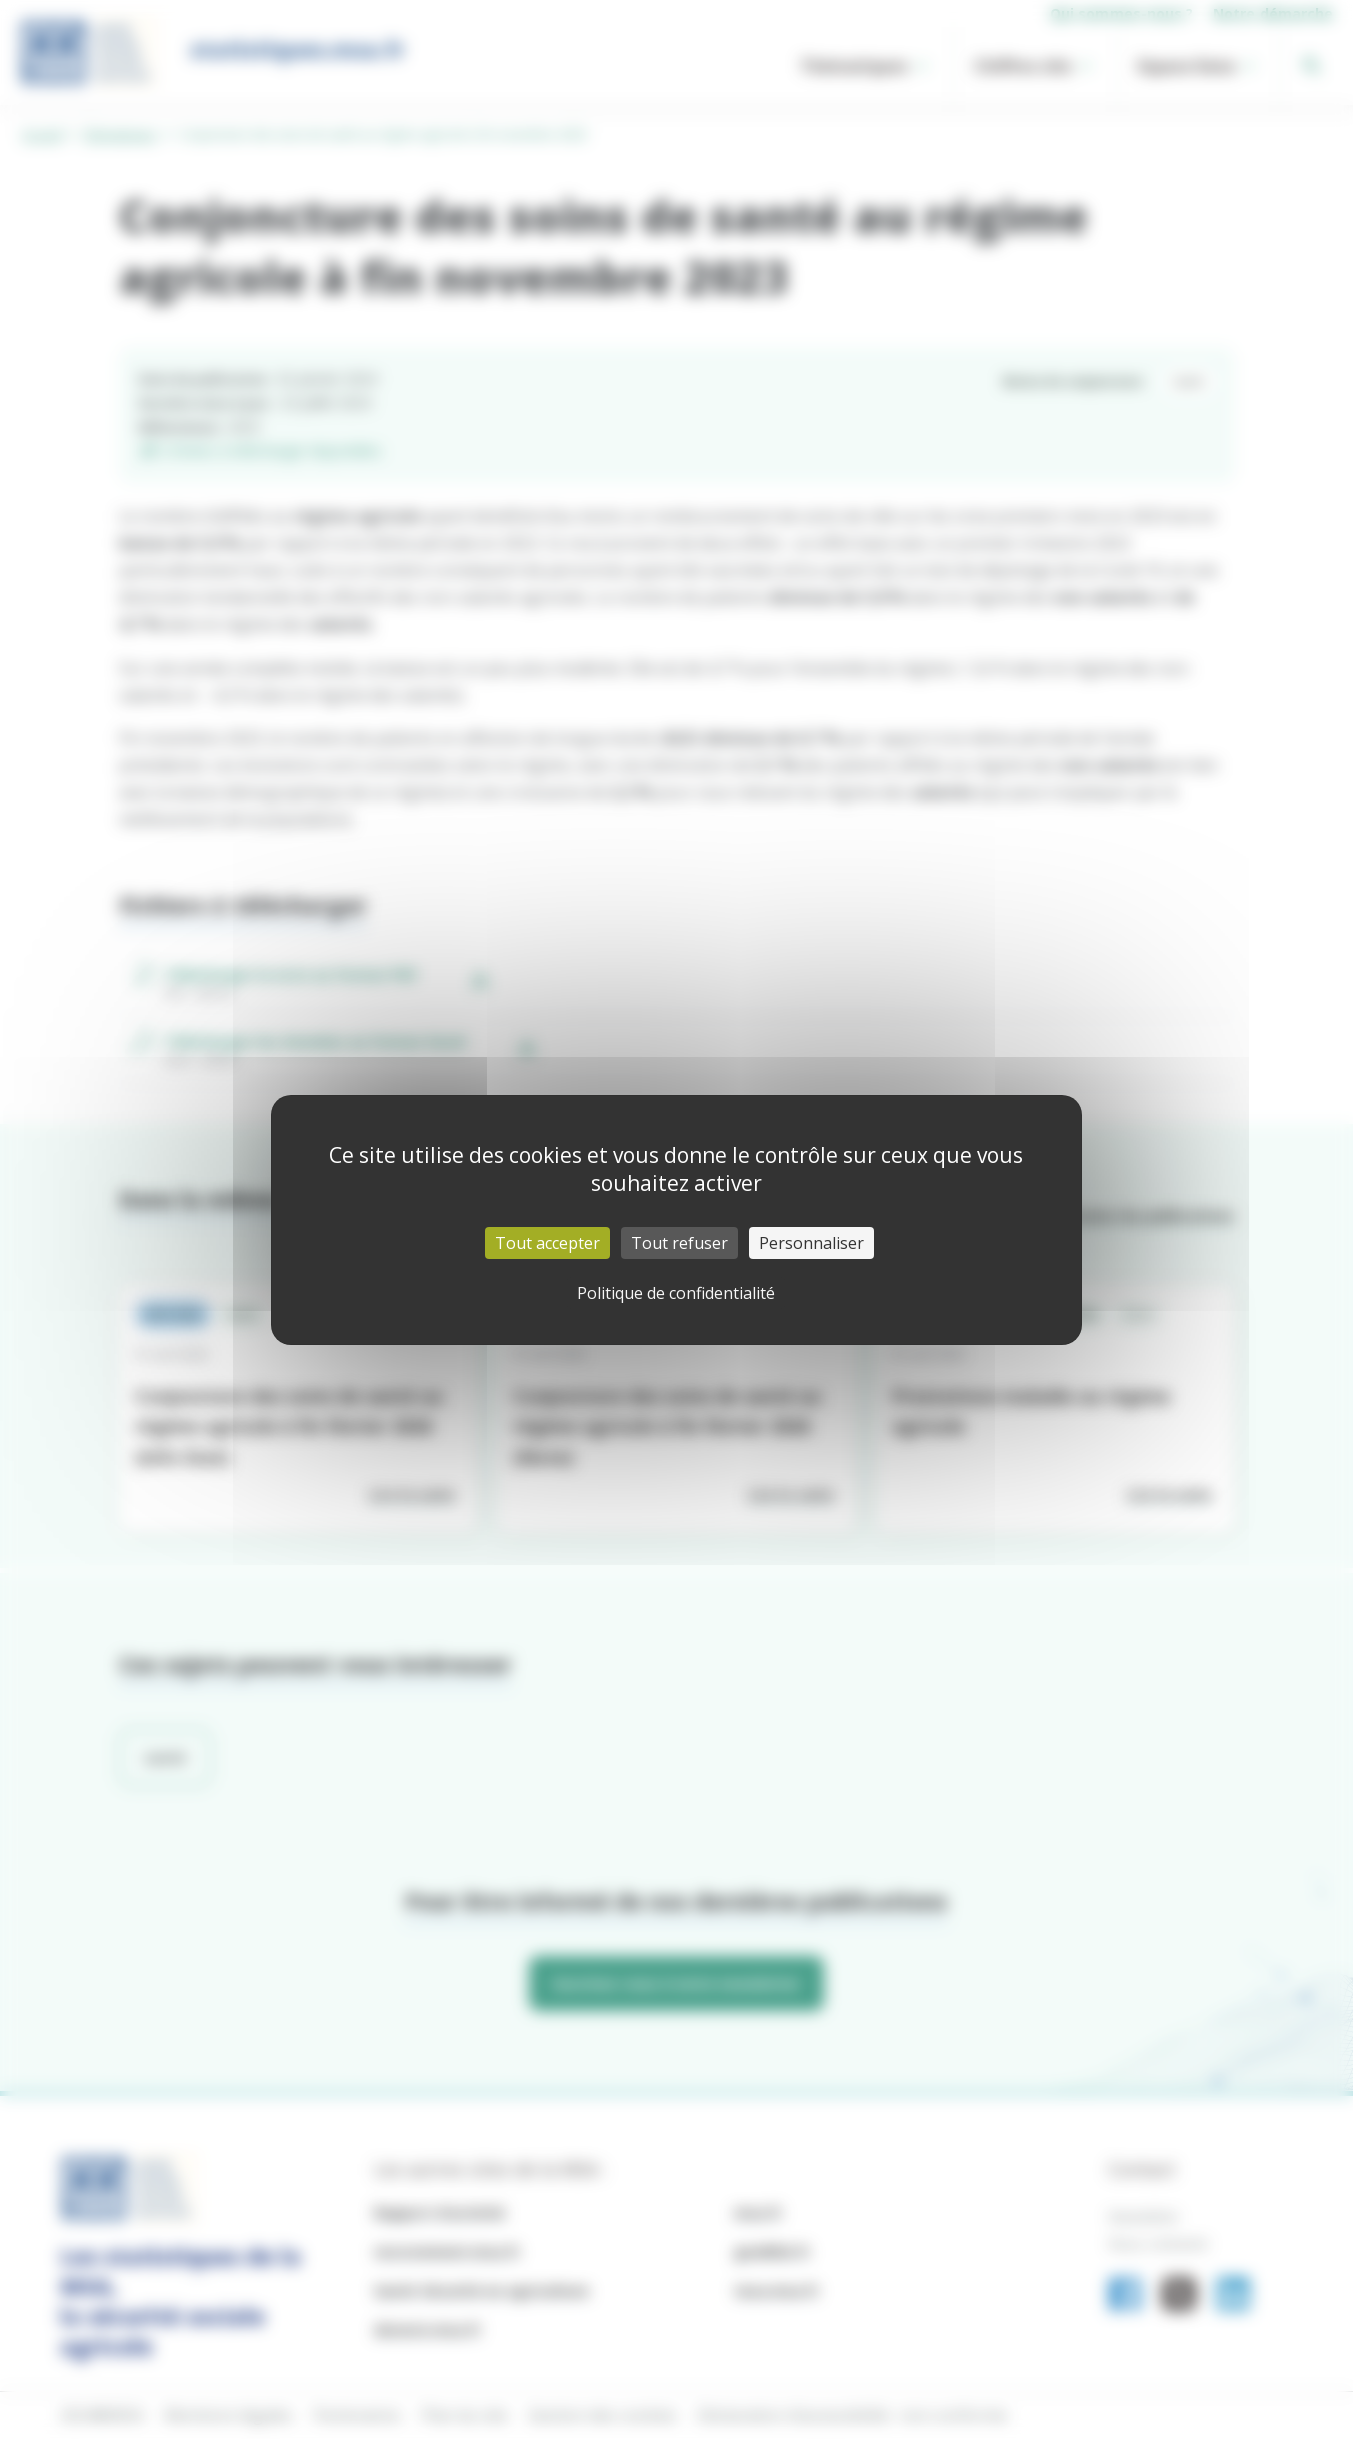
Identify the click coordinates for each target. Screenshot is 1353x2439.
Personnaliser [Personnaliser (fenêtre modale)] (811, 1243)
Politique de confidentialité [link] (676, 1293)
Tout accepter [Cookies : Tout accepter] (547, 1243)
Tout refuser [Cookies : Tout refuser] (679, 1243)
